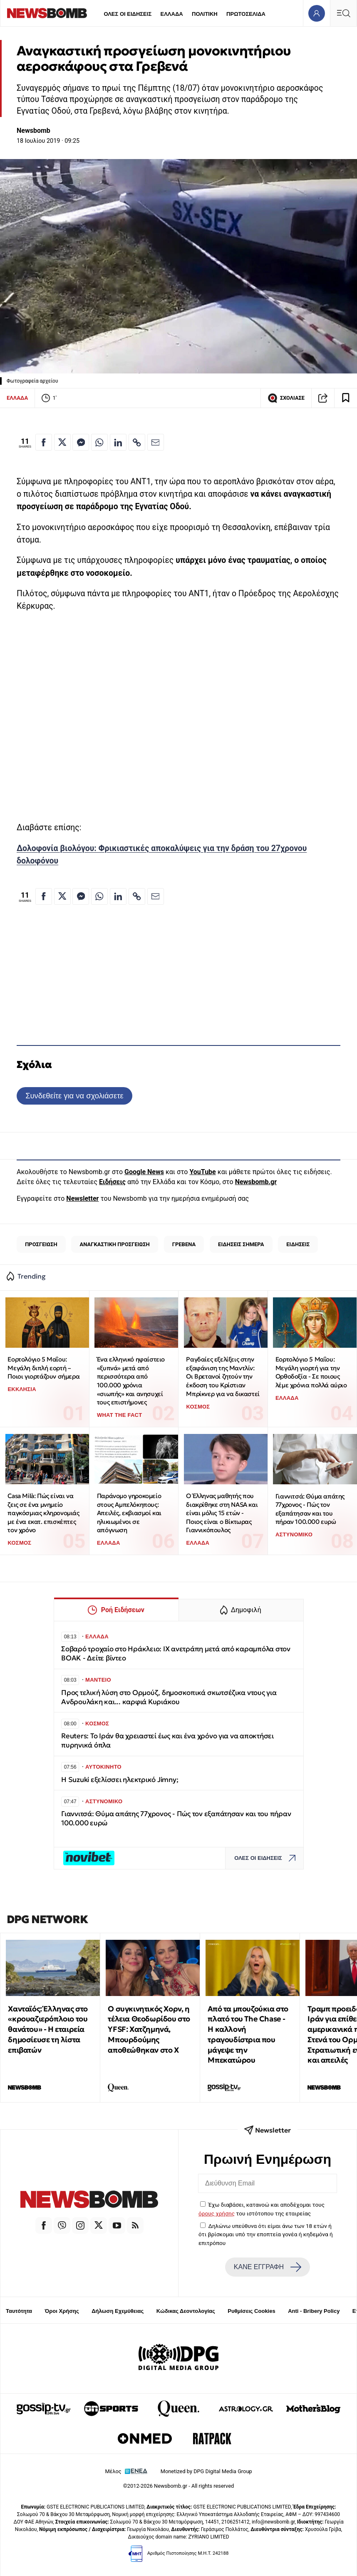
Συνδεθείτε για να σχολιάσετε (74, 1095)
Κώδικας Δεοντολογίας (185, 2311)
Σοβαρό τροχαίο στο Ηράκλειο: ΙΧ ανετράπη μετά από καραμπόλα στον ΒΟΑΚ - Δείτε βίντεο (175, 1654)
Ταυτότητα (19, 2311)
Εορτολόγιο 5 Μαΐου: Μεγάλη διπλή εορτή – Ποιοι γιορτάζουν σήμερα (43, 1367)
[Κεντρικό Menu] (343, 13)
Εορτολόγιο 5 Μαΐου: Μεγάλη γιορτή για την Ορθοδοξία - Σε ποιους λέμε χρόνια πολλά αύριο (311, 1372)
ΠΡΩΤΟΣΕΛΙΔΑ (245, 14)
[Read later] (346, 398)
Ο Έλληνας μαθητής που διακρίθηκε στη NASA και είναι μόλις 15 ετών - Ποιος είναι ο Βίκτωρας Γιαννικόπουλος (222, 1513)
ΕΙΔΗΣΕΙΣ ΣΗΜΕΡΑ (241, 1244)
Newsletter (82, 1198)
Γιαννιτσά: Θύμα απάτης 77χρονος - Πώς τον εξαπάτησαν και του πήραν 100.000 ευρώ (310, 1509)
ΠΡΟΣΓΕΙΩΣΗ (41, 1244)
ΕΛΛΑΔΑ (172, 14)
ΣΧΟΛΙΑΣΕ (286, 398)
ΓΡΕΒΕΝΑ (184, 1244)
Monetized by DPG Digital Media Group (206, 2471)
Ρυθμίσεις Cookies (251, 2311)
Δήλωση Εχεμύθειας (118, 2311)
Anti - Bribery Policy (314, 2311)
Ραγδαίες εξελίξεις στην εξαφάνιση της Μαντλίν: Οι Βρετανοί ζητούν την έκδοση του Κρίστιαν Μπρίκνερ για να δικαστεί (222, 1376)
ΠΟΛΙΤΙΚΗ (205, 14)
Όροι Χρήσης (62, 2311)
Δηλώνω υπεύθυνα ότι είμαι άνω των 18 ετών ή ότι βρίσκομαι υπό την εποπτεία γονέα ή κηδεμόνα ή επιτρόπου (265, 2234)
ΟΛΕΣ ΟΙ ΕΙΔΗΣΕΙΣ (127, 14)
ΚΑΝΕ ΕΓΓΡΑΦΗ (267, 2267)
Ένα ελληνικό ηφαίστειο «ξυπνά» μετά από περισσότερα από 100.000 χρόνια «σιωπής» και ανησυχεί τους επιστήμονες (131, 1380)
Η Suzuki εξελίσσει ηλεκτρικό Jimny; (119, 1779)
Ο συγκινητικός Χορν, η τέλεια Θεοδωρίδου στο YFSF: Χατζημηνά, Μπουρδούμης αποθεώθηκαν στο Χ (149, 2029)
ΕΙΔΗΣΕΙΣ (298, 1244)
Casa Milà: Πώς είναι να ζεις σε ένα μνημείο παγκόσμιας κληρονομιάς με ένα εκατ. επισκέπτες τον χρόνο (43, 1513)
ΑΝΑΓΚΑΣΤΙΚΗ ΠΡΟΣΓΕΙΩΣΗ (114, 1244)
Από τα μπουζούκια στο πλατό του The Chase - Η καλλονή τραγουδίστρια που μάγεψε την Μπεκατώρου (248, 2034)
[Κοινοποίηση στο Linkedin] (118, 442)
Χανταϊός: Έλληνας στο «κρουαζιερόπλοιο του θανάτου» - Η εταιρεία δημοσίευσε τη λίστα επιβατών (48, 2029)
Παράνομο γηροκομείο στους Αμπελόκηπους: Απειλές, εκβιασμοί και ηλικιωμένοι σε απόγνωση (129, 1513)
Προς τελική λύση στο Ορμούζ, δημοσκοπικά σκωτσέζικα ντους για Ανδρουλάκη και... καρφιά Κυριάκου (169, 1697)
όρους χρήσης (216, 2213)
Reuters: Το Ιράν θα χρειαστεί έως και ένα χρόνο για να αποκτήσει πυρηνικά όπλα (167, 1741)
